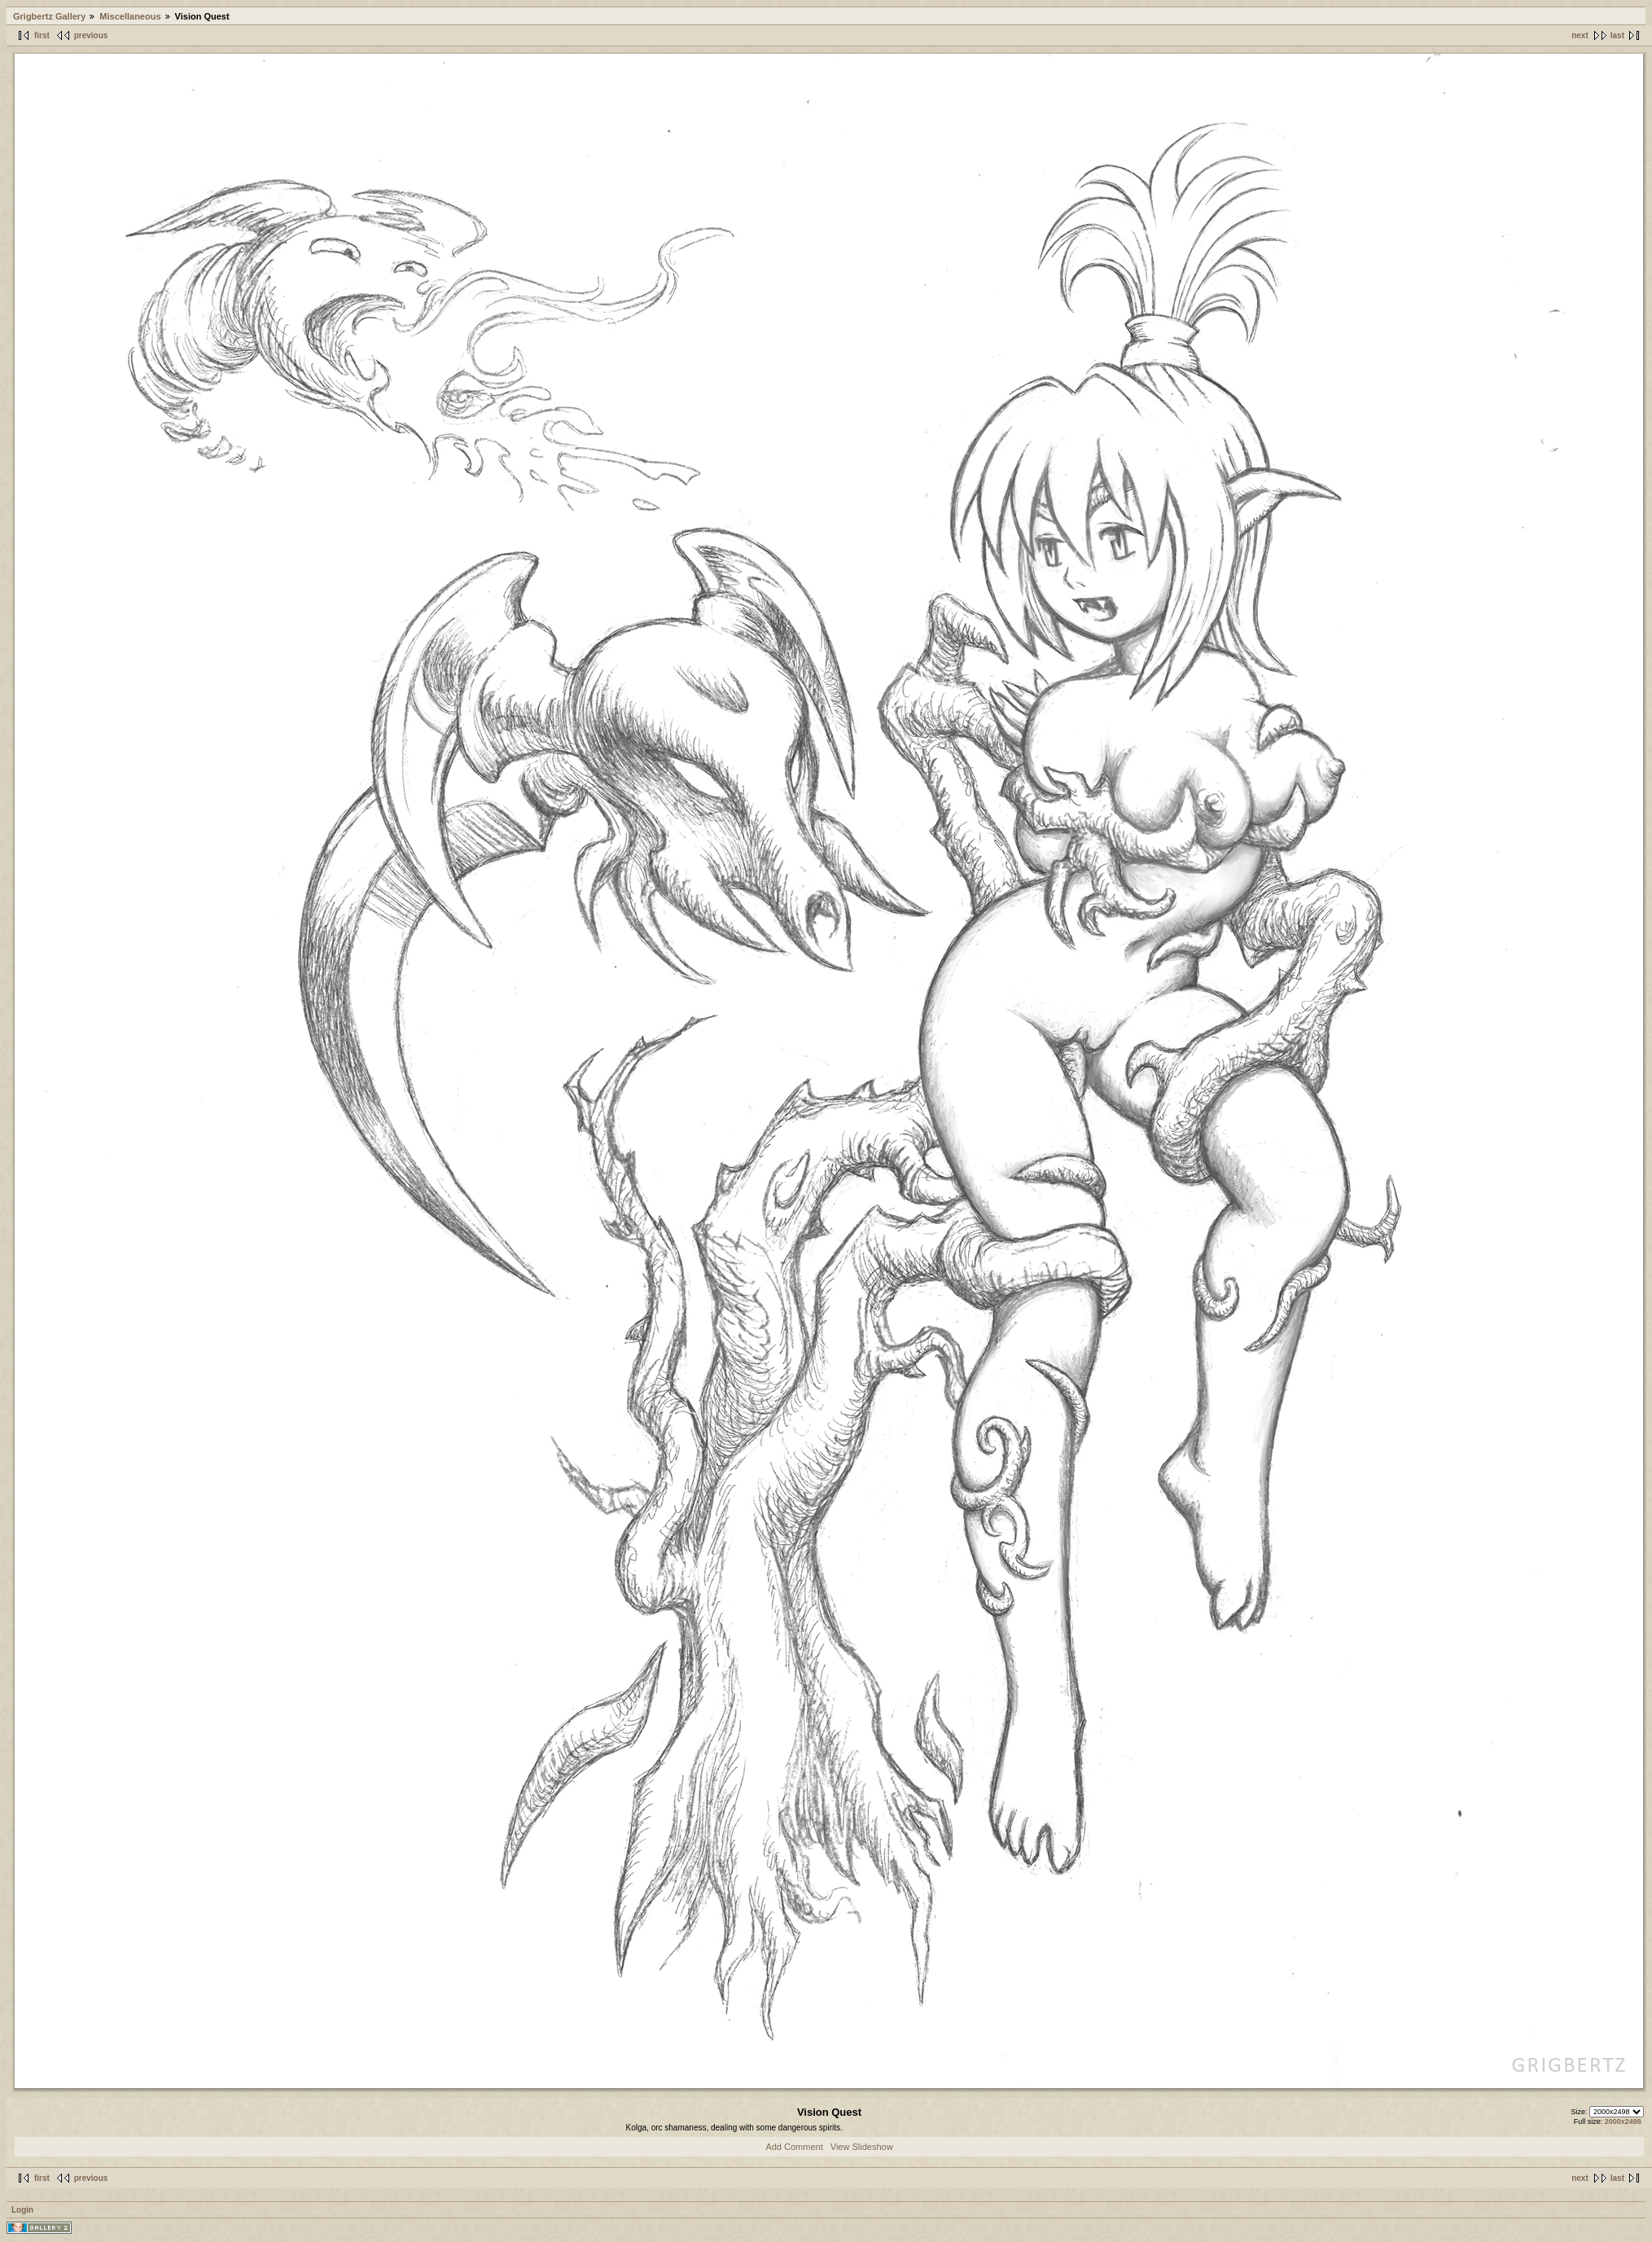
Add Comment (793, 2147)
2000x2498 (1623, 2121)
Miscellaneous (129, 16)
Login (22, 2209)
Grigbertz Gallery (49, 16)
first (42, 35)
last (1617, 35)
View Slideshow (861, 2147)
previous (91, 35)
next (1579, 35)
